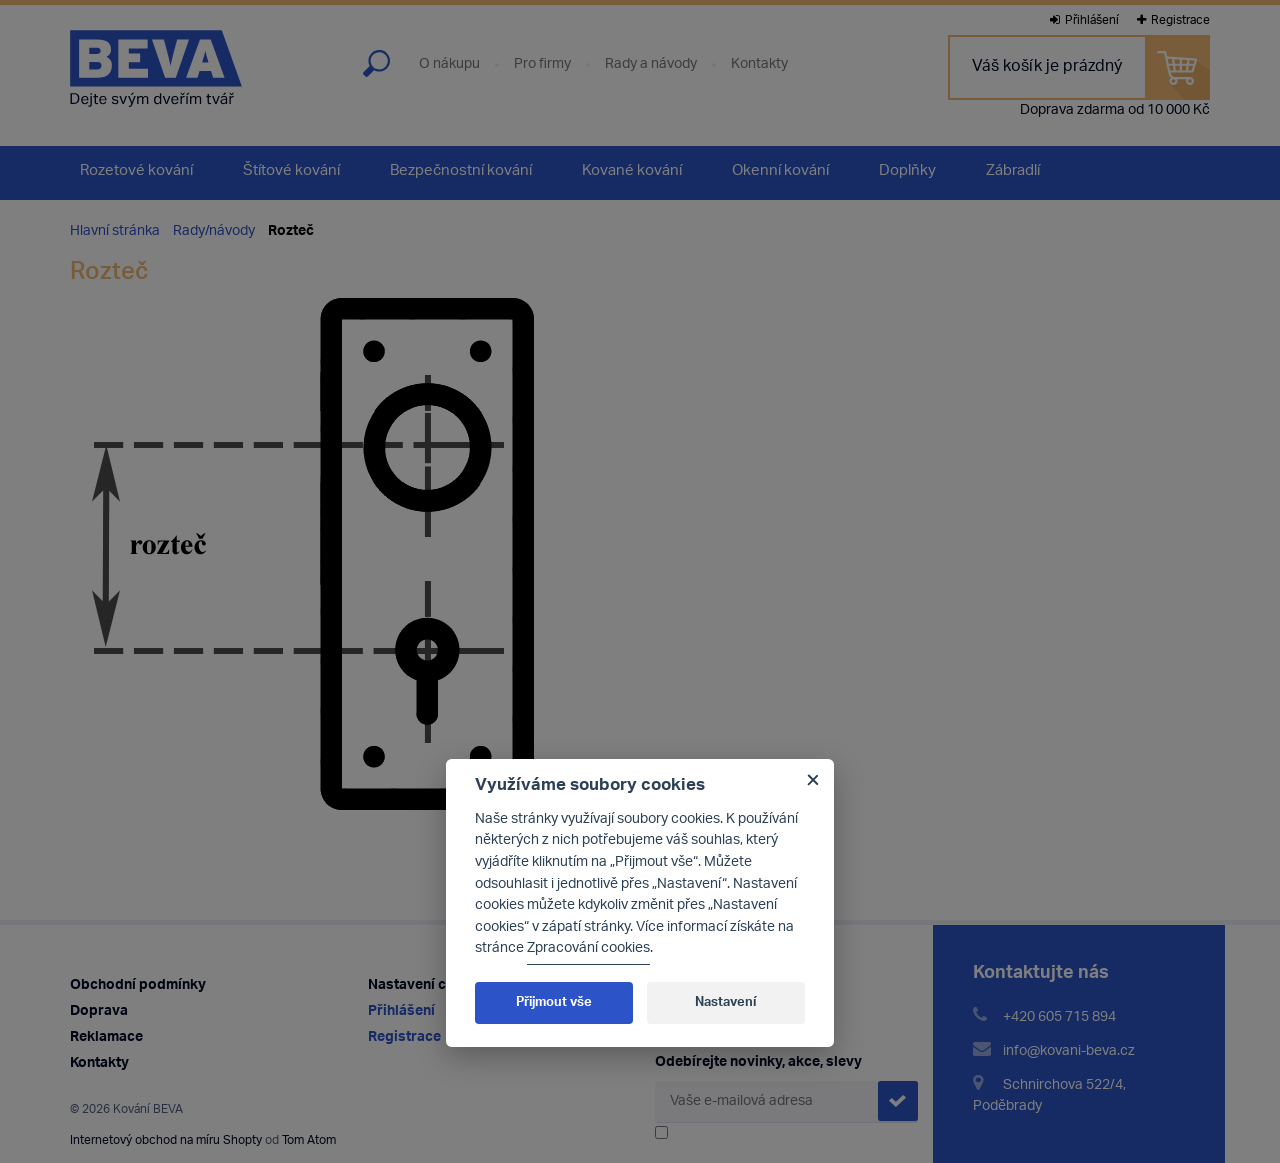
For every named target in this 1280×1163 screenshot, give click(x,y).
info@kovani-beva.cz (1069, 1051)
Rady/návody (214, 231)
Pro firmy (542, 65)
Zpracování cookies (588, 948)
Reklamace (106, 1037)
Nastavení (725, 1002)
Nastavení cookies (430, 985)
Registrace (1173, 20)
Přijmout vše (554, 1002)
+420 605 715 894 (1059, 1017)
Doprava (99, 1011)
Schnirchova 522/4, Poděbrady (1049, 1096)
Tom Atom (309, 1140)
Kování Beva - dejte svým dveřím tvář (156, 68)
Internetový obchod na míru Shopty (166, 1140)
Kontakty (759, 65)
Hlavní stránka (115, 231)
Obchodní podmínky (138, 985)
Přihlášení (1084, 20)
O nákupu (449, 65)
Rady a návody (651, 65)
